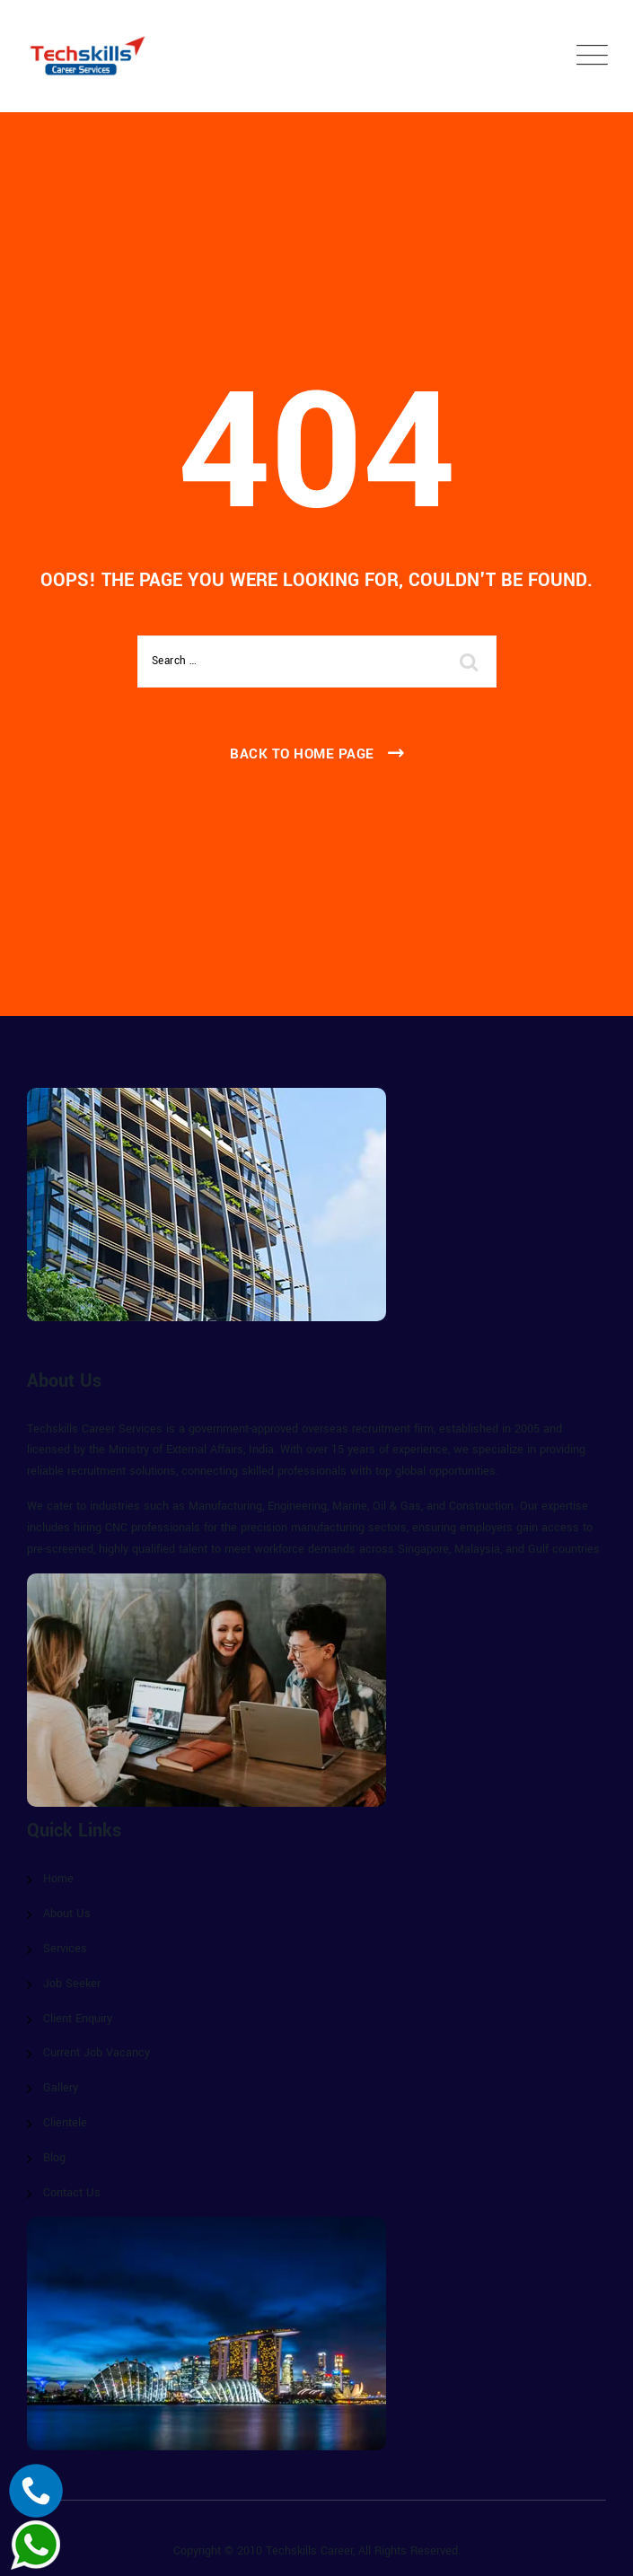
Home (58, 1879)
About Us (67, 1914)
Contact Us (72, 2193)
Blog (54, 2158)
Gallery (60, 2088)
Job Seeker (72, 1984)
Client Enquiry (77, 2019)
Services (65, 1949)
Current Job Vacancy (96, 2053)
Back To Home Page (302, 754)
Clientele (65, 2123)
